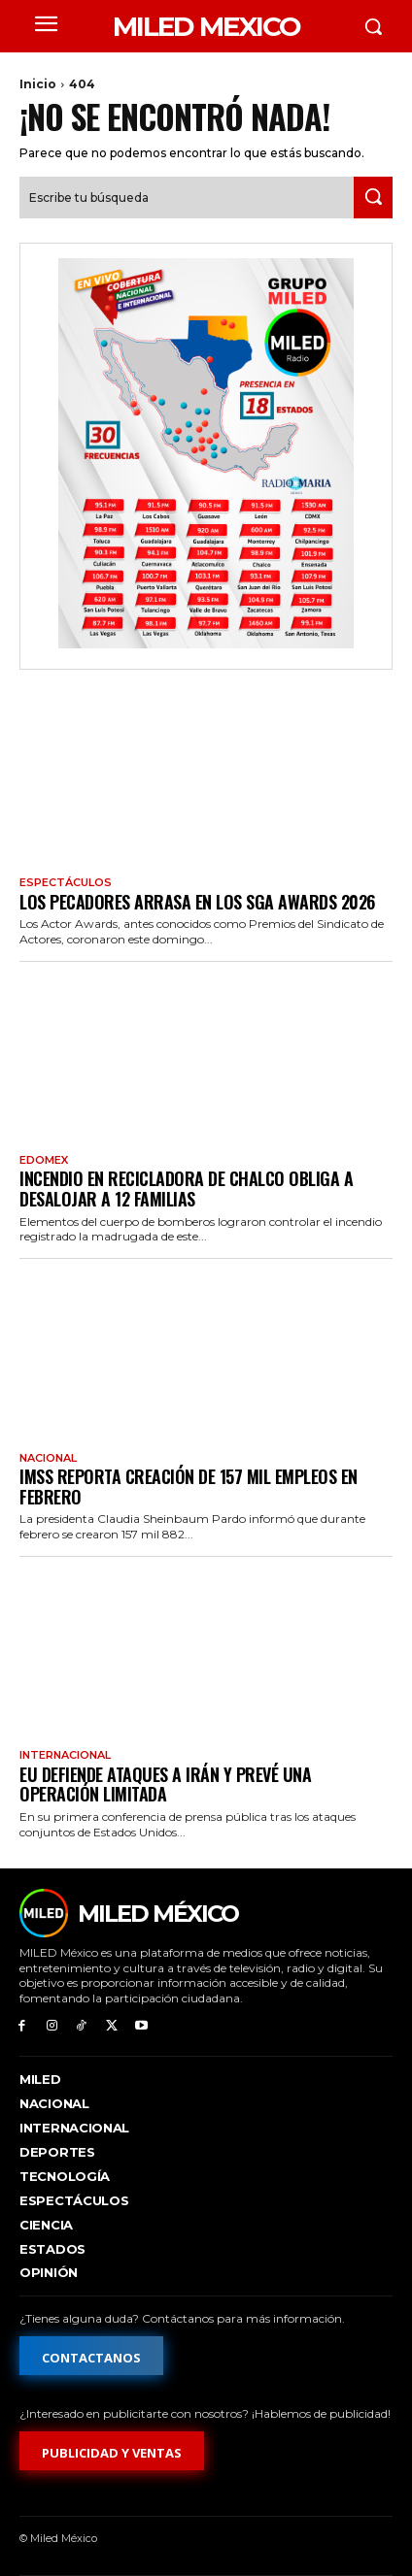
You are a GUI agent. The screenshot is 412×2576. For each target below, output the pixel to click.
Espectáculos (65, 882)
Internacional (65, 1755)
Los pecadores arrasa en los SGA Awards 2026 (197, 901)
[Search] (373, 197)
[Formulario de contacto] (91, 2355)
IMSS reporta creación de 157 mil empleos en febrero (188, 1486)
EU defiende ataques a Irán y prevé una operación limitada (165, 1784)
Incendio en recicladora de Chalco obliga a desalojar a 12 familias (186, 1188)
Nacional (48, 1458)
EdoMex (43, 1160)
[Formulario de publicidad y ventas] (111, 2450)
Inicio (37, 84)
